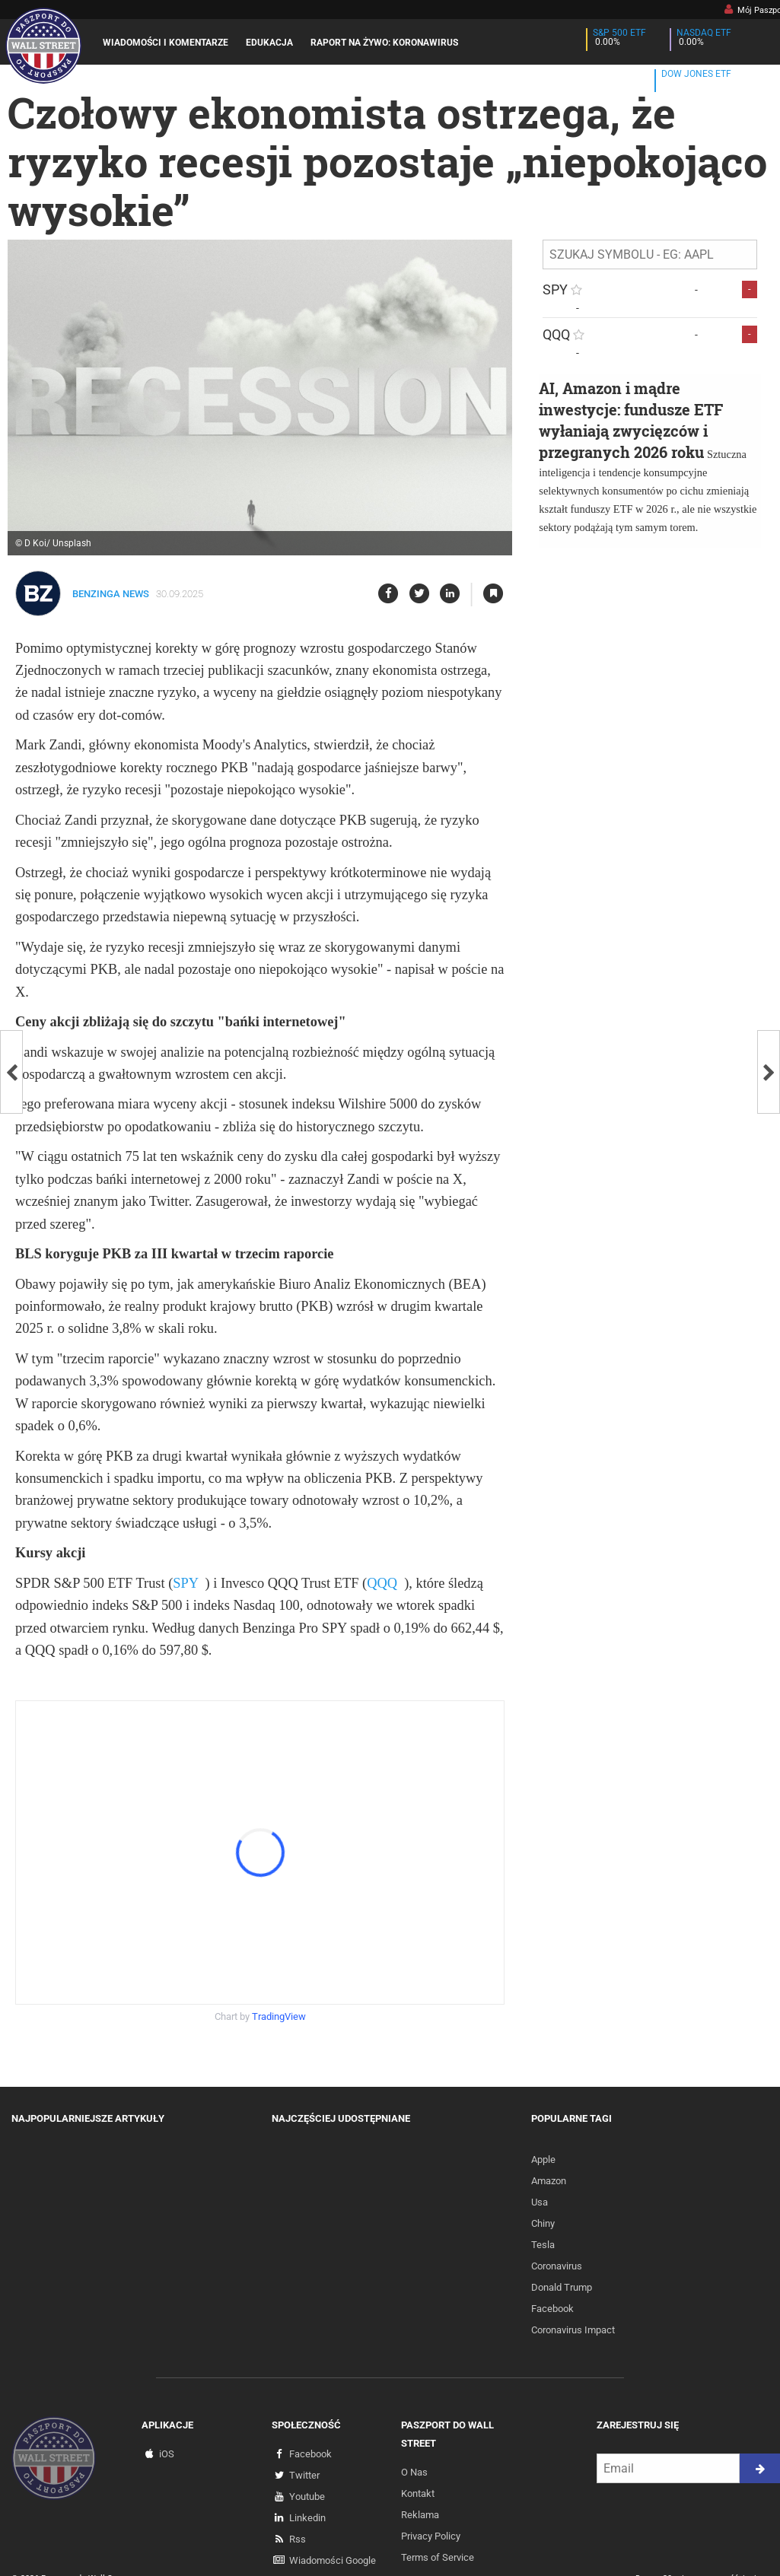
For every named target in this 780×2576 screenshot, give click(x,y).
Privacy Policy (430, 2536)
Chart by (260, 2016)
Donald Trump (561, 2287)
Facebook (552, 2308)
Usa (539, 2202)
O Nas (414, 2472)
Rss (297, 2539)
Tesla (543, 2244)
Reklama (420, 2514)
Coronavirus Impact (573, 2330)
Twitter (304, 2475)
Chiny (543, 2223)
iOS (166, 2454)
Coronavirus (556, 2266)
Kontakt (418, 2493)
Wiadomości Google (332, 2560)
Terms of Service (437, 2557)
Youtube (307, 2496)
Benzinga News (110, 593)
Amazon (548, 2180)
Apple (543, 2159)
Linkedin (307, 2518)
